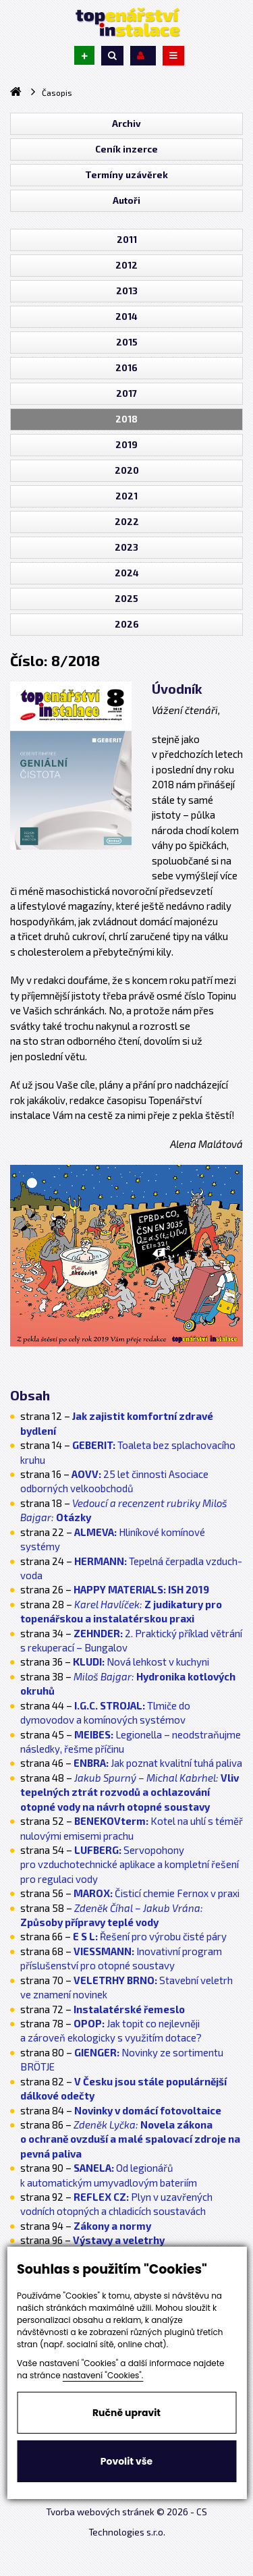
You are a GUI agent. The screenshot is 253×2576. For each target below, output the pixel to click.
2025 (126, 598)
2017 (126, 393)
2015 (127, 342)
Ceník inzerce (126, 149)
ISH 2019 (141, 1589)
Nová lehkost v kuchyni (141, 1661)
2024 (127, 573)
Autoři (126, 200)
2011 (127, 239)
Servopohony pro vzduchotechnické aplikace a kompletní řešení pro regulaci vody (129, 1864)
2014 (126, 316)
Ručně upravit (126, 2412)
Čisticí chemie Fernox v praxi (157, 1893)
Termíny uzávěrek (126, 174)
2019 (126, 444)
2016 (126, 367)
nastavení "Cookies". (103, 2375)
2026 (127, 624)
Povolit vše (126, 2461)
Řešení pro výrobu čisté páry (150, 1936)
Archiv (126, 123)
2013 (127, 290)
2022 (127, 521)
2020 (127, 470)
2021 (126, 496)
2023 (126, 547)
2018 (126, 419)
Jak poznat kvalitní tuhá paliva (158, 1763)
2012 (126, 265)
